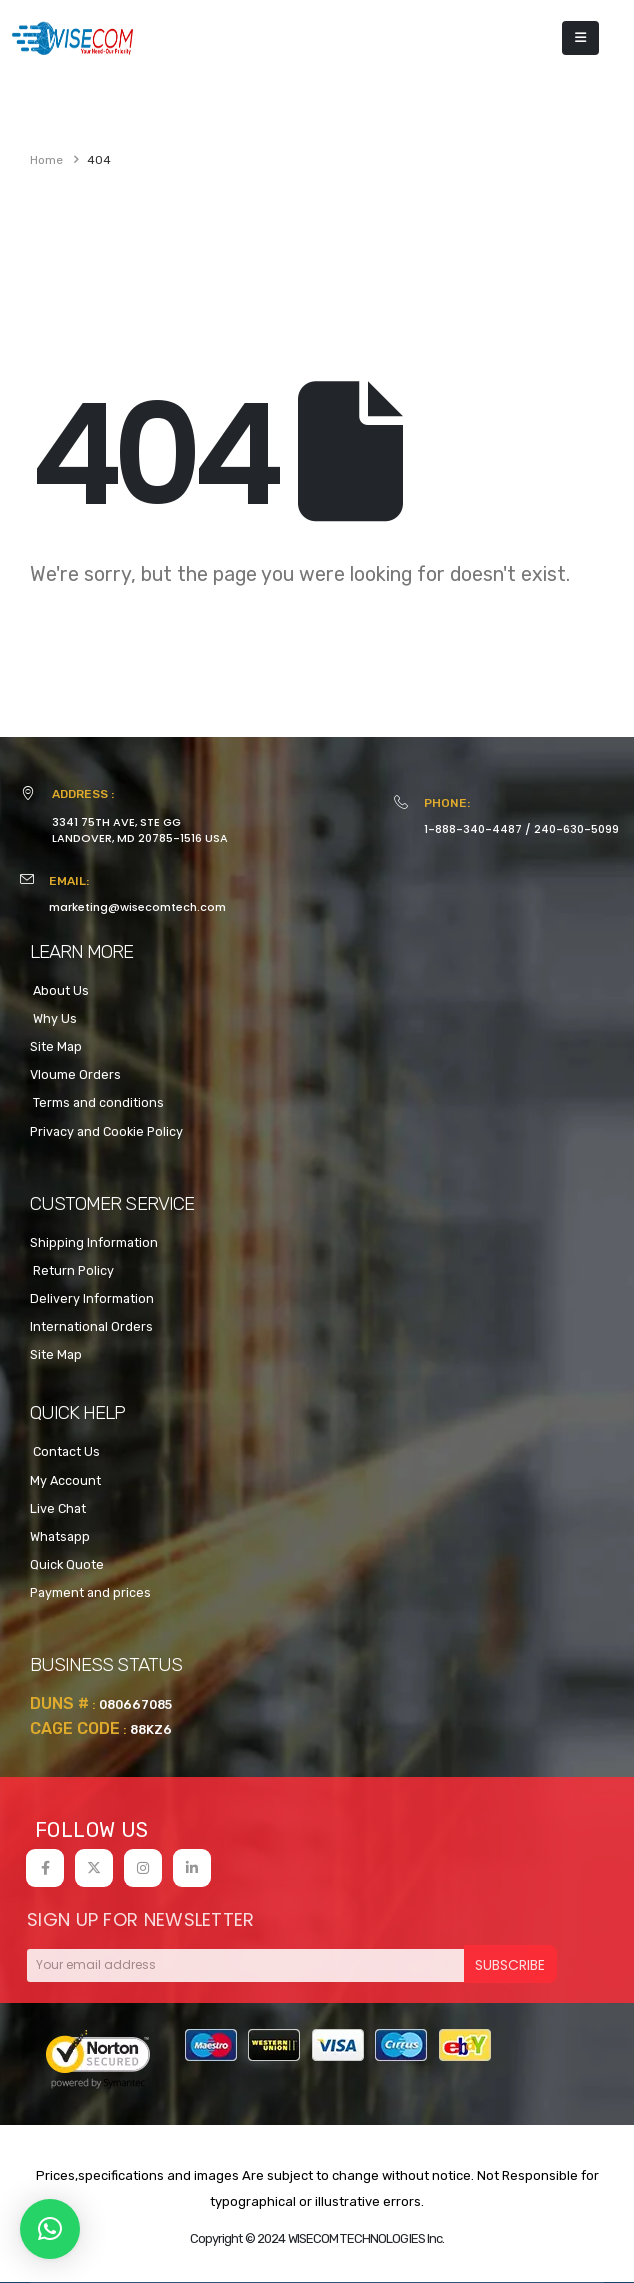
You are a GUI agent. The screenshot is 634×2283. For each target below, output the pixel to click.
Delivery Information (92, 1298)
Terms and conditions (97, 1102)
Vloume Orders (75, 1074)
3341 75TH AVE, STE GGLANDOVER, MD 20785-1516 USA (140, 830)
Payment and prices (90, 1592)
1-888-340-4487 (473, 829)
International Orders (91, 1326)
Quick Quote (67, 1564)
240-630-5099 (576, 829)
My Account (65, 1480)
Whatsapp (60, 1536)
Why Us (53, 1018)
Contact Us (65, 1451)
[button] (50, 2229)
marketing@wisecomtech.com (137, 907)
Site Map (56, 1046)
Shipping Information (94, 1242)
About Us (59, 990)
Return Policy (72, 1270)
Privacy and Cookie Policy (106, 1131)
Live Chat (58, 1508)
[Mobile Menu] (580, 38)
